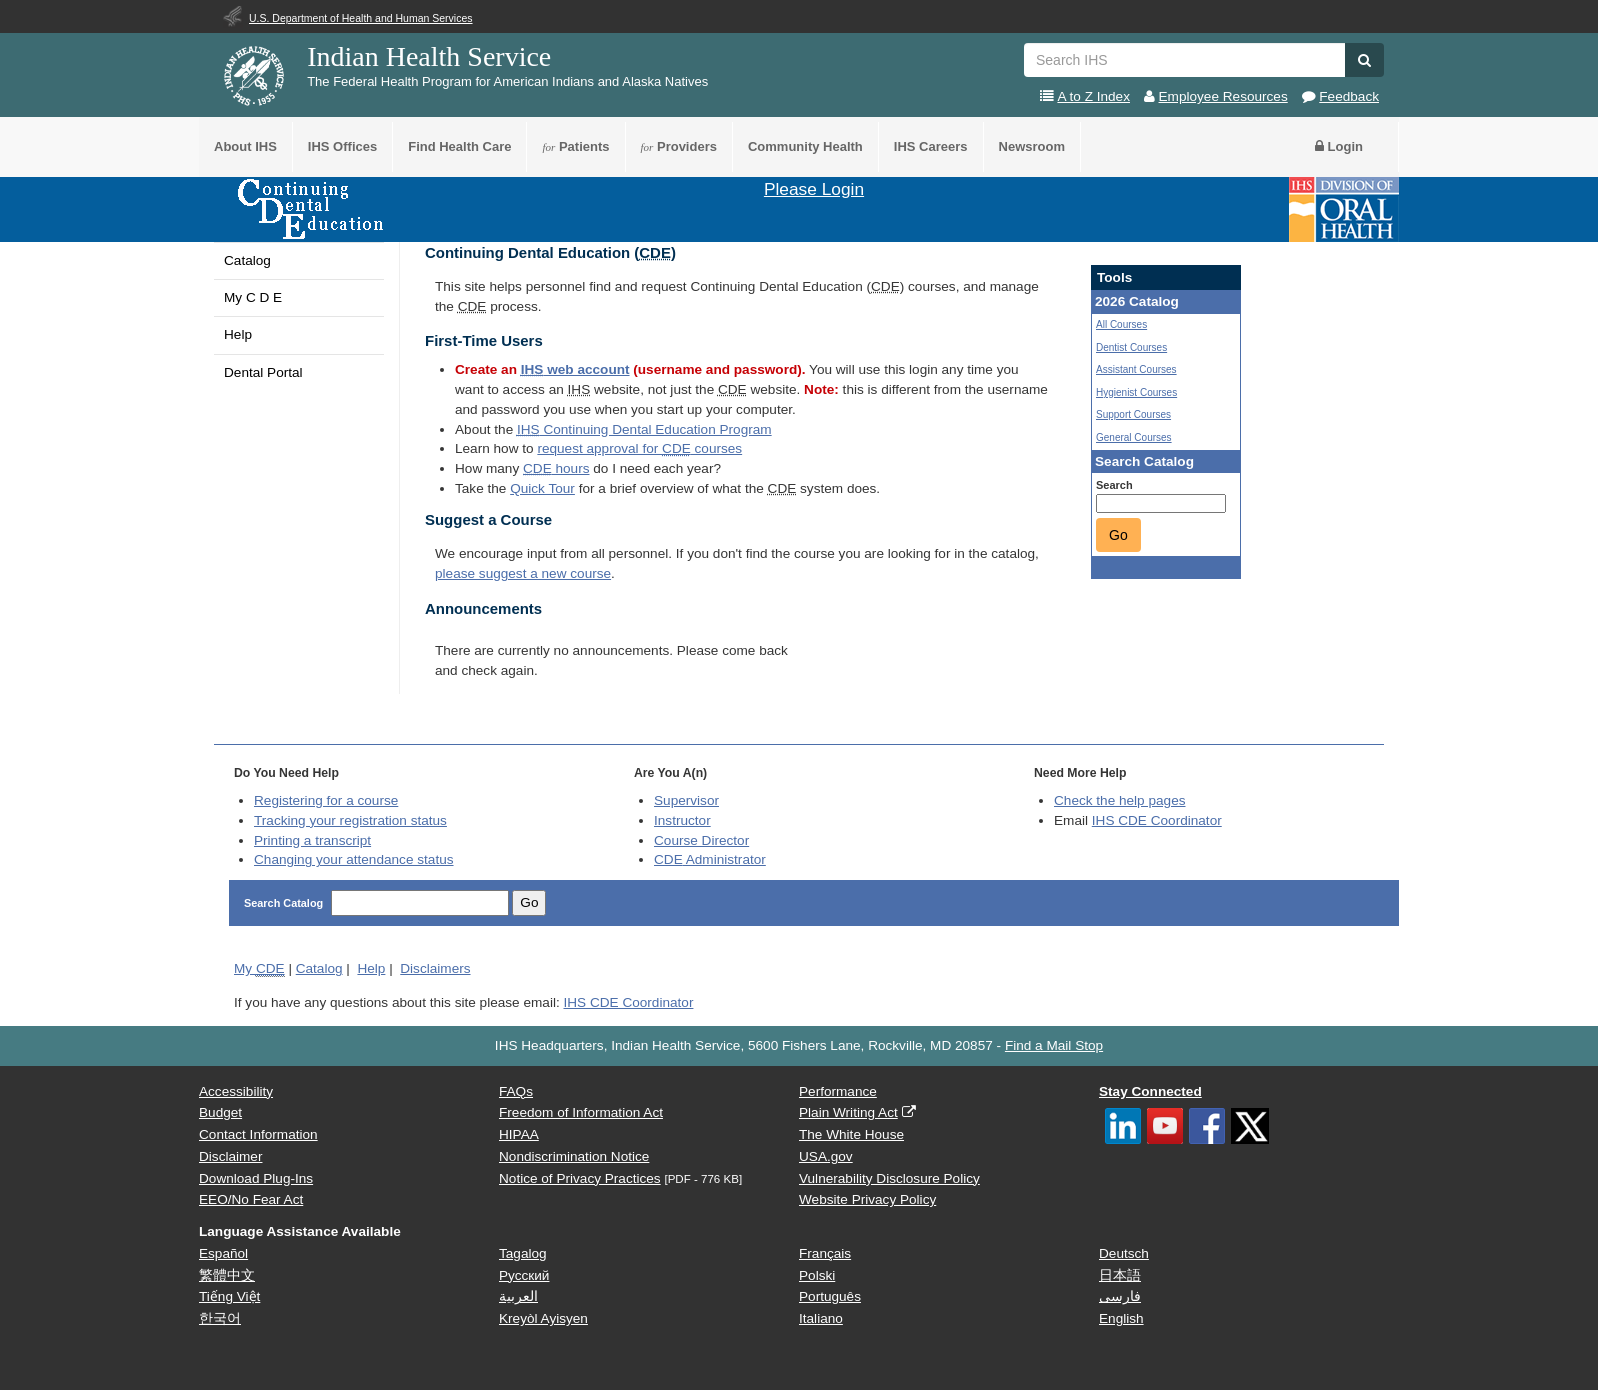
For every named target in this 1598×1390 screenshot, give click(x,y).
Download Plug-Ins (256, 1178)
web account (575, 369)
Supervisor (686, 800)
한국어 (220, 1318)
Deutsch (1124, 1253)
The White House (851, 1134)
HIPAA (519, 1134)
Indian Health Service (429, 56)
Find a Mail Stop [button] (1054, 1045)
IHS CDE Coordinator (1157, 820)
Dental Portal (263, 372)
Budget (220, 1112)
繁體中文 (227, 1275)
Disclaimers (435, 968)
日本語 (1120, 1275)
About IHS (245, 146)
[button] (1364, 60)
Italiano (821, 1318)
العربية (518, 1296)
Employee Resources (1223, 96)
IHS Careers (931, 146)
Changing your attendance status (354, 859)
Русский (524, 1275)
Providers (679, 146)
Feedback (1349, 96)
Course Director (701, 840)
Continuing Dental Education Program (644, 429)
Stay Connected (1150, 1091)
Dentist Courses (1131, 347)
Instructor (682, 820)
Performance (838, 1091)
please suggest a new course (523, 573)
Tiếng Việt (229, 1296)
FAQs (516, 1091)
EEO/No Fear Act (251, 1199)
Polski (817, 1275)
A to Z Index (1093, 96)
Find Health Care (459, 146)
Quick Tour (542, 488)
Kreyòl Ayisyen (543, 1318)
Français (825, 1253)
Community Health (805, 146)
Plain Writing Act (848, 1112)
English (1121, 1318)
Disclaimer (230, 1156)
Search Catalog (285, 903)
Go (1118, 535)
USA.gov (826, 1156)
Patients (575, 146)
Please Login (814, 189)
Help (238, 334)
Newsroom (1032, 146)
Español (223, 1253)
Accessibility (236, 1091)
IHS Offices (342, 146)
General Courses (1134, 437)
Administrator (710, 859)
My (259, 969)
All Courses (1121, 324)
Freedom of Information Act (581, 1112)
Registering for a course (326, 800)
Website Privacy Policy (867, 1199)
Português (830, 1296)
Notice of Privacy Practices (580, 1178)
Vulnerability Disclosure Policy (889, 1178)
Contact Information (258, 1134)
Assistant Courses (1136, 369)
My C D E (253, 297)
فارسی (1120, 1296)
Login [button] (1339, 146)
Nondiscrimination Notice (574, 1156)
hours (556, 468)
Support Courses (1133, 414)
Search (1114, 485)
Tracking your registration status (350, 820)
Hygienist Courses (1136, 392)
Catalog (247, 260)
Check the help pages (1120, 800)
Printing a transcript (312, 840)
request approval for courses (639, 448)
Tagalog (523, 1253)
